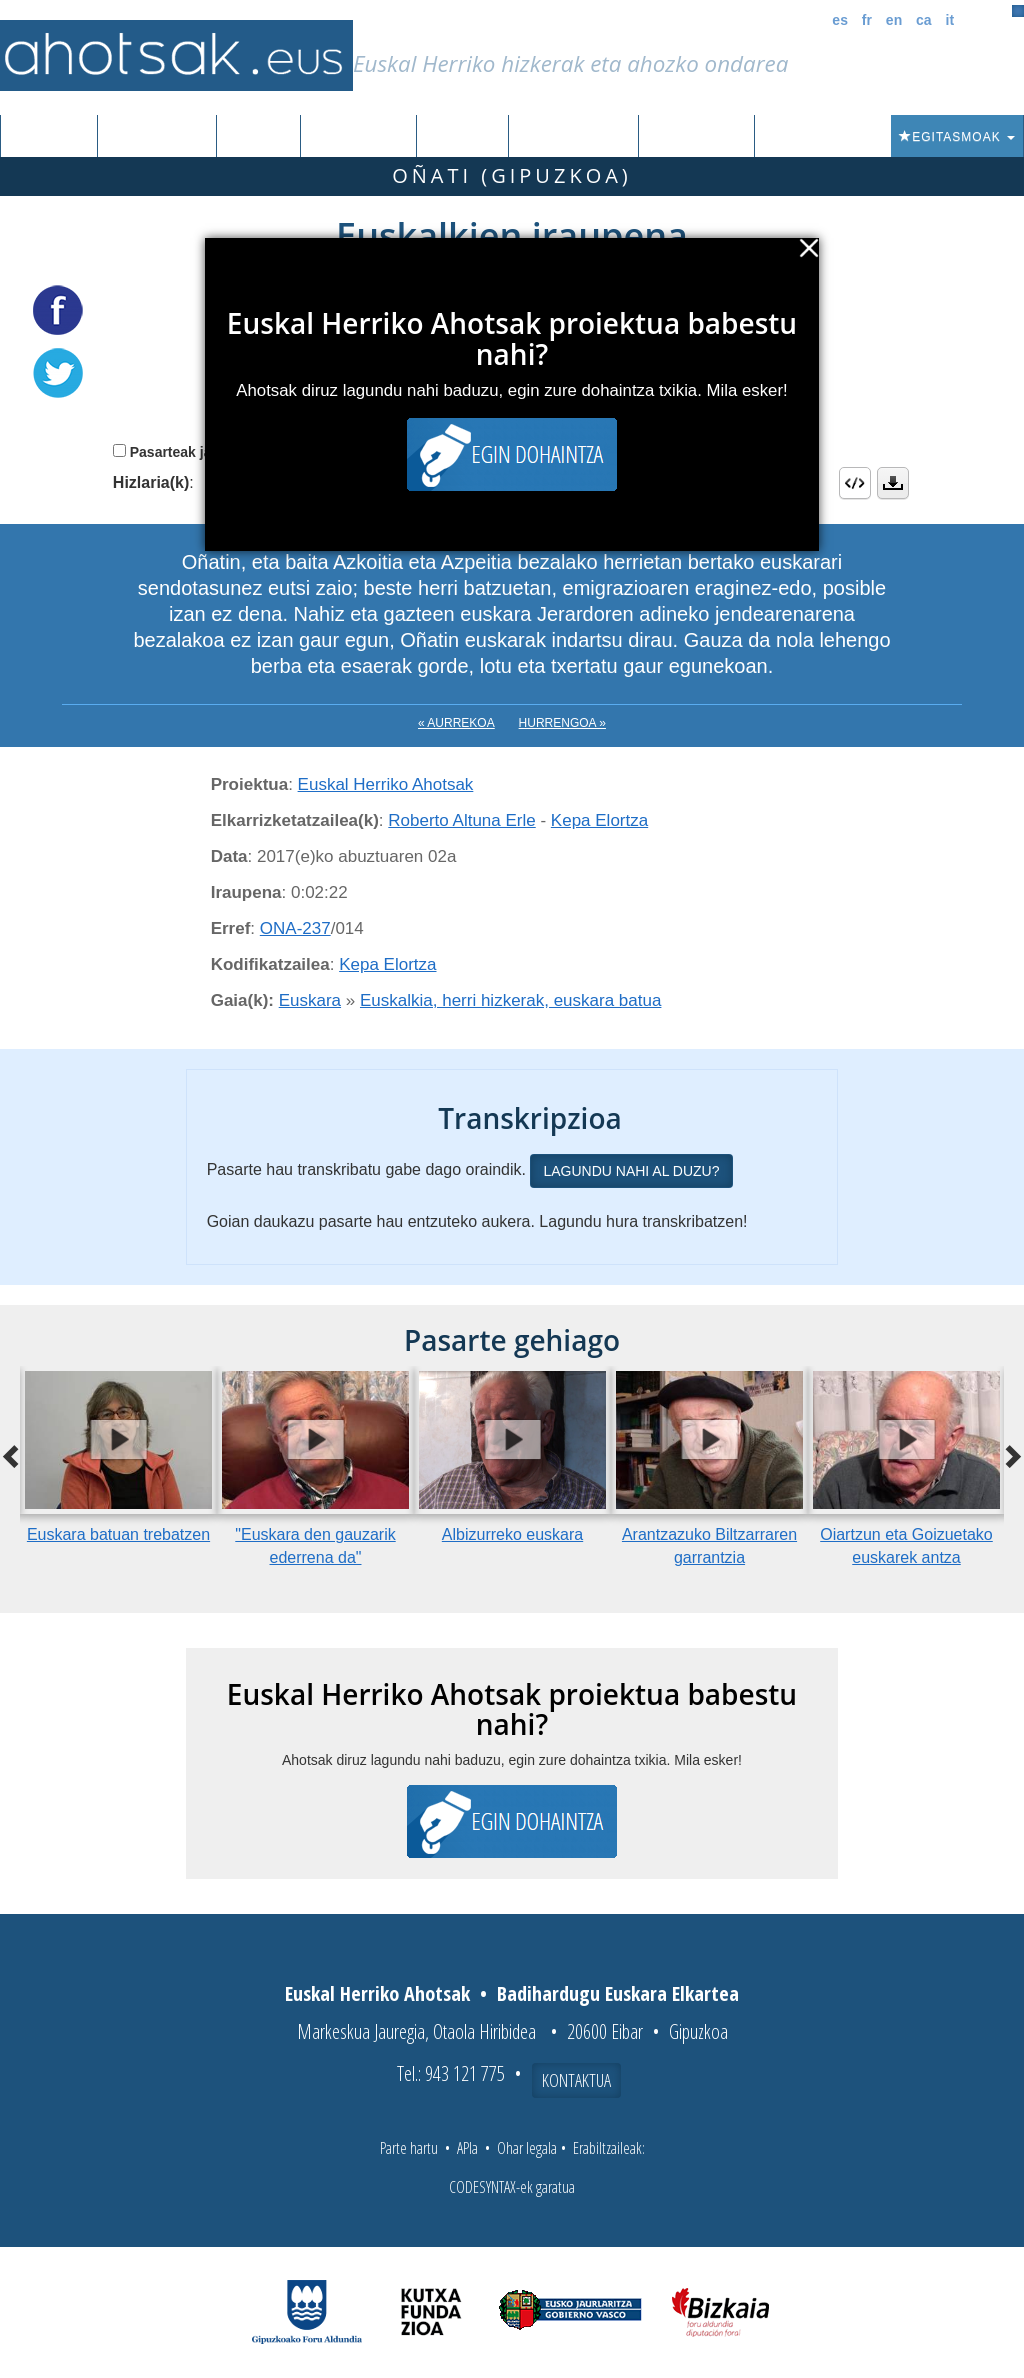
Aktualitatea (573, 137)
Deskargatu (893, 483)
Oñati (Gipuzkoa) (512, 175)
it (950, 20)
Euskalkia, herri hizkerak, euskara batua (510, 1000)
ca (924, 20)
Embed (855, 483)
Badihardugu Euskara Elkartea (618, 1993)
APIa (467, 2148)
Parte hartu (409, 2148)
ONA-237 (295, 928)
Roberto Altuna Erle (461, 820)
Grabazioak (157, 137)
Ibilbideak (462, 137)
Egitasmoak (957, 137)
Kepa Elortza (599, 820)
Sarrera (56, 137)
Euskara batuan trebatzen (118, 1534)
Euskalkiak (358, 137)
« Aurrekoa (456, 723)
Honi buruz (696, 137)
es (840, 20)
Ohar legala (527, 2148)
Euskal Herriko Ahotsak (386, 784)
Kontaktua (576, 2080)
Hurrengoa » (562, 723)
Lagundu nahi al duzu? (631, 1171)
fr (867, 20)
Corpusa (258, 137)
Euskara (310, 1000)
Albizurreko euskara (512, 1534)
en (894, 20)
